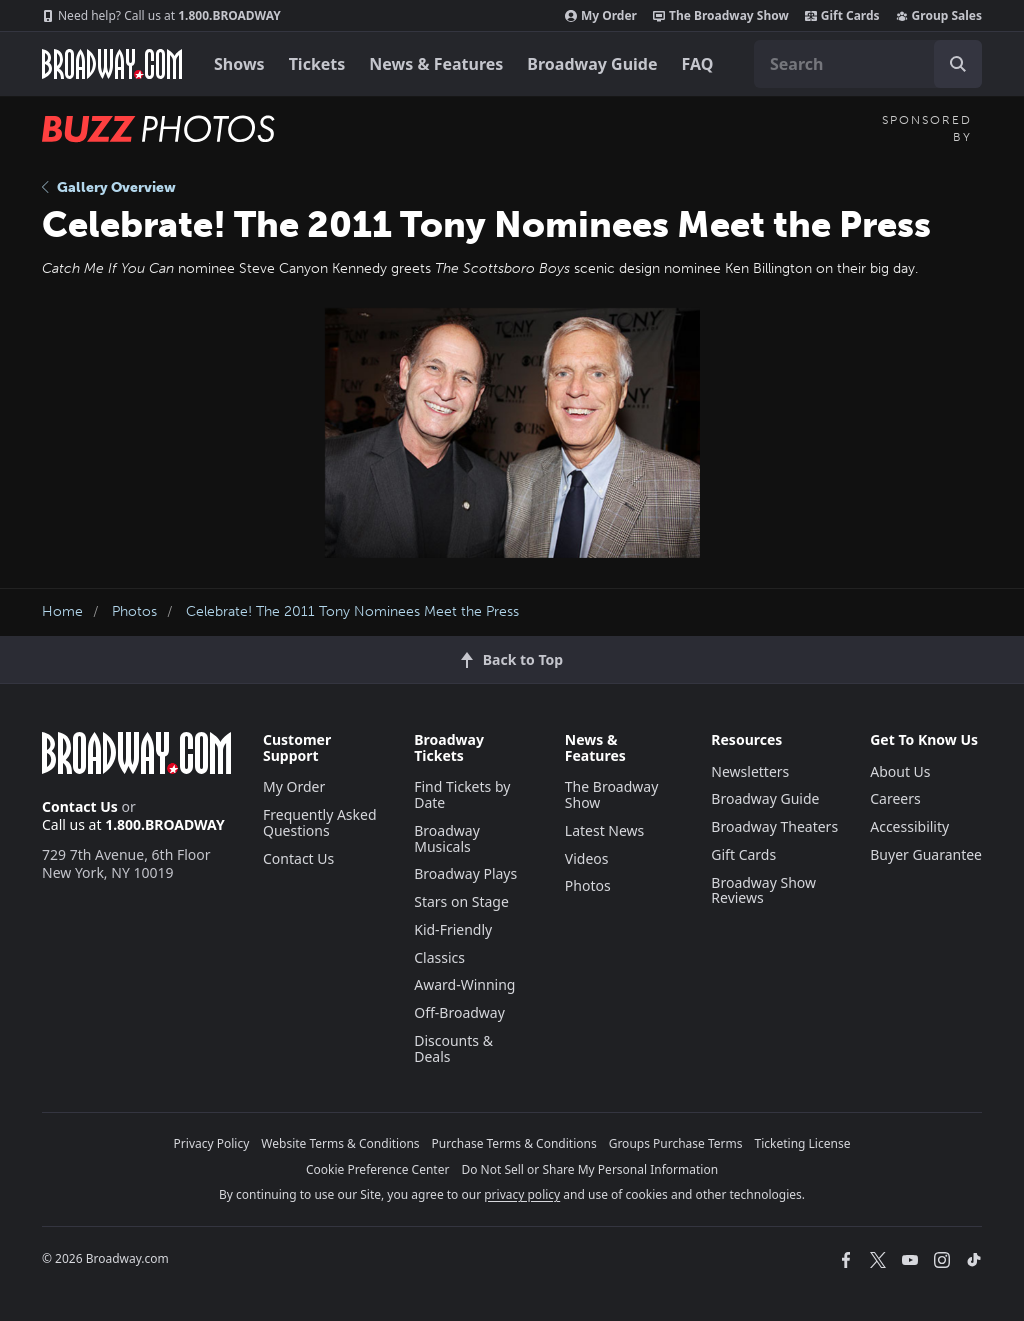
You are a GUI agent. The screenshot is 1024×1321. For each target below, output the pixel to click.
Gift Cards (842, 16)
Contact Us (80, 806)
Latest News (605, 830)
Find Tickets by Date (462, 794)
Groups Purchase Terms (676, 1143)
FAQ (698, 64)
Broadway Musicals (447, 838)
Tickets (317, 64)
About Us (900, 771)
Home (62, 611)
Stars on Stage (461, 901)
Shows (239, 64)
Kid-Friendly (453, 929)
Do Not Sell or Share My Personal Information (589, 1169)
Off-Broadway (459, 1012)
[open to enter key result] (958, 64)
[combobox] (868, 64)
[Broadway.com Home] (112, 64)
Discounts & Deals (453, 1048)
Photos (134, 611)
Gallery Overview (109, 187)
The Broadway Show (721, 16)
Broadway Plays (465, 873)
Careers (895, 798)
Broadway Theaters (774, 826)
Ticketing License (803, 1143)
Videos (587, 858)
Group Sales (939, 16)
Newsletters (750, 771)
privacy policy (522, 1194)
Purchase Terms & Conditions (514, 1143)
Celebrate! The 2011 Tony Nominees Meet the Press (352, 611)
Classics (439, 957)
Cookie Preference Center (378, 1169)
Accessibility (909, 826)
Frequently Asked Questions (320, 822)
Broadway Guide (592, 64)
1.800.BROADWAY (161, 16)
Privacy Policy (212, 1143)
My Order (601, 16)
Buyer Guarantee (926, 854)
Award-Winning (464, 984)
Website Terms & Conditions (340, 1143)
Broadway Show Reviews (763, 890)
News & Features (436, 64)
